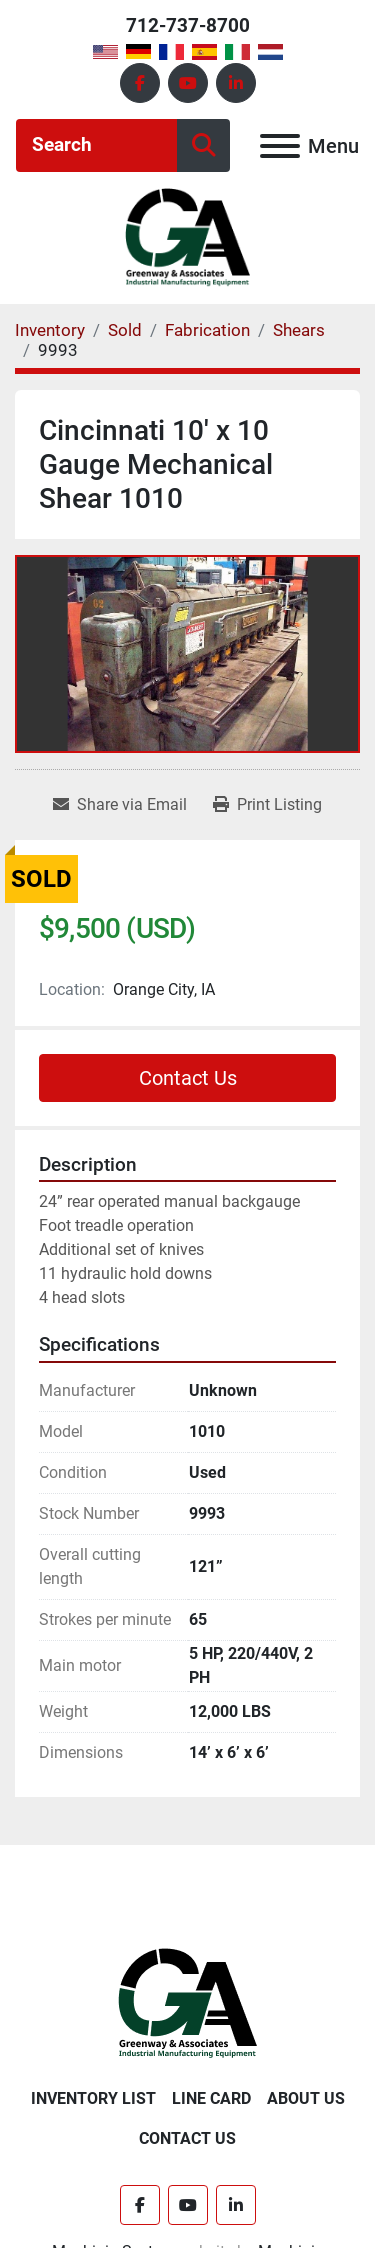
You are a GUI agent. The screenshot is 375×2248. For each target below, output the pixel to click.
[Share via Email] (120, 805)
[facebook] (140, 83)
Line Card (211, 2098)
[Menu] (280, 146)
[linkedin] (236, 83)
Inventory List (93, 2098)
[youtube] (188, 83)
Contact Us (188, 1078)
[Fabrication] (207, 330)
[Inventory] (50, 330)
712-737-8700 (188, 25)
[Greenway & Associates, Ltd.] (187, 2002)
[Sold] (125, 330)
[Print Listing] (267, 805)
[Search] (96, 145)
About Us (306, 2098)
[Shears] (299, 330)
